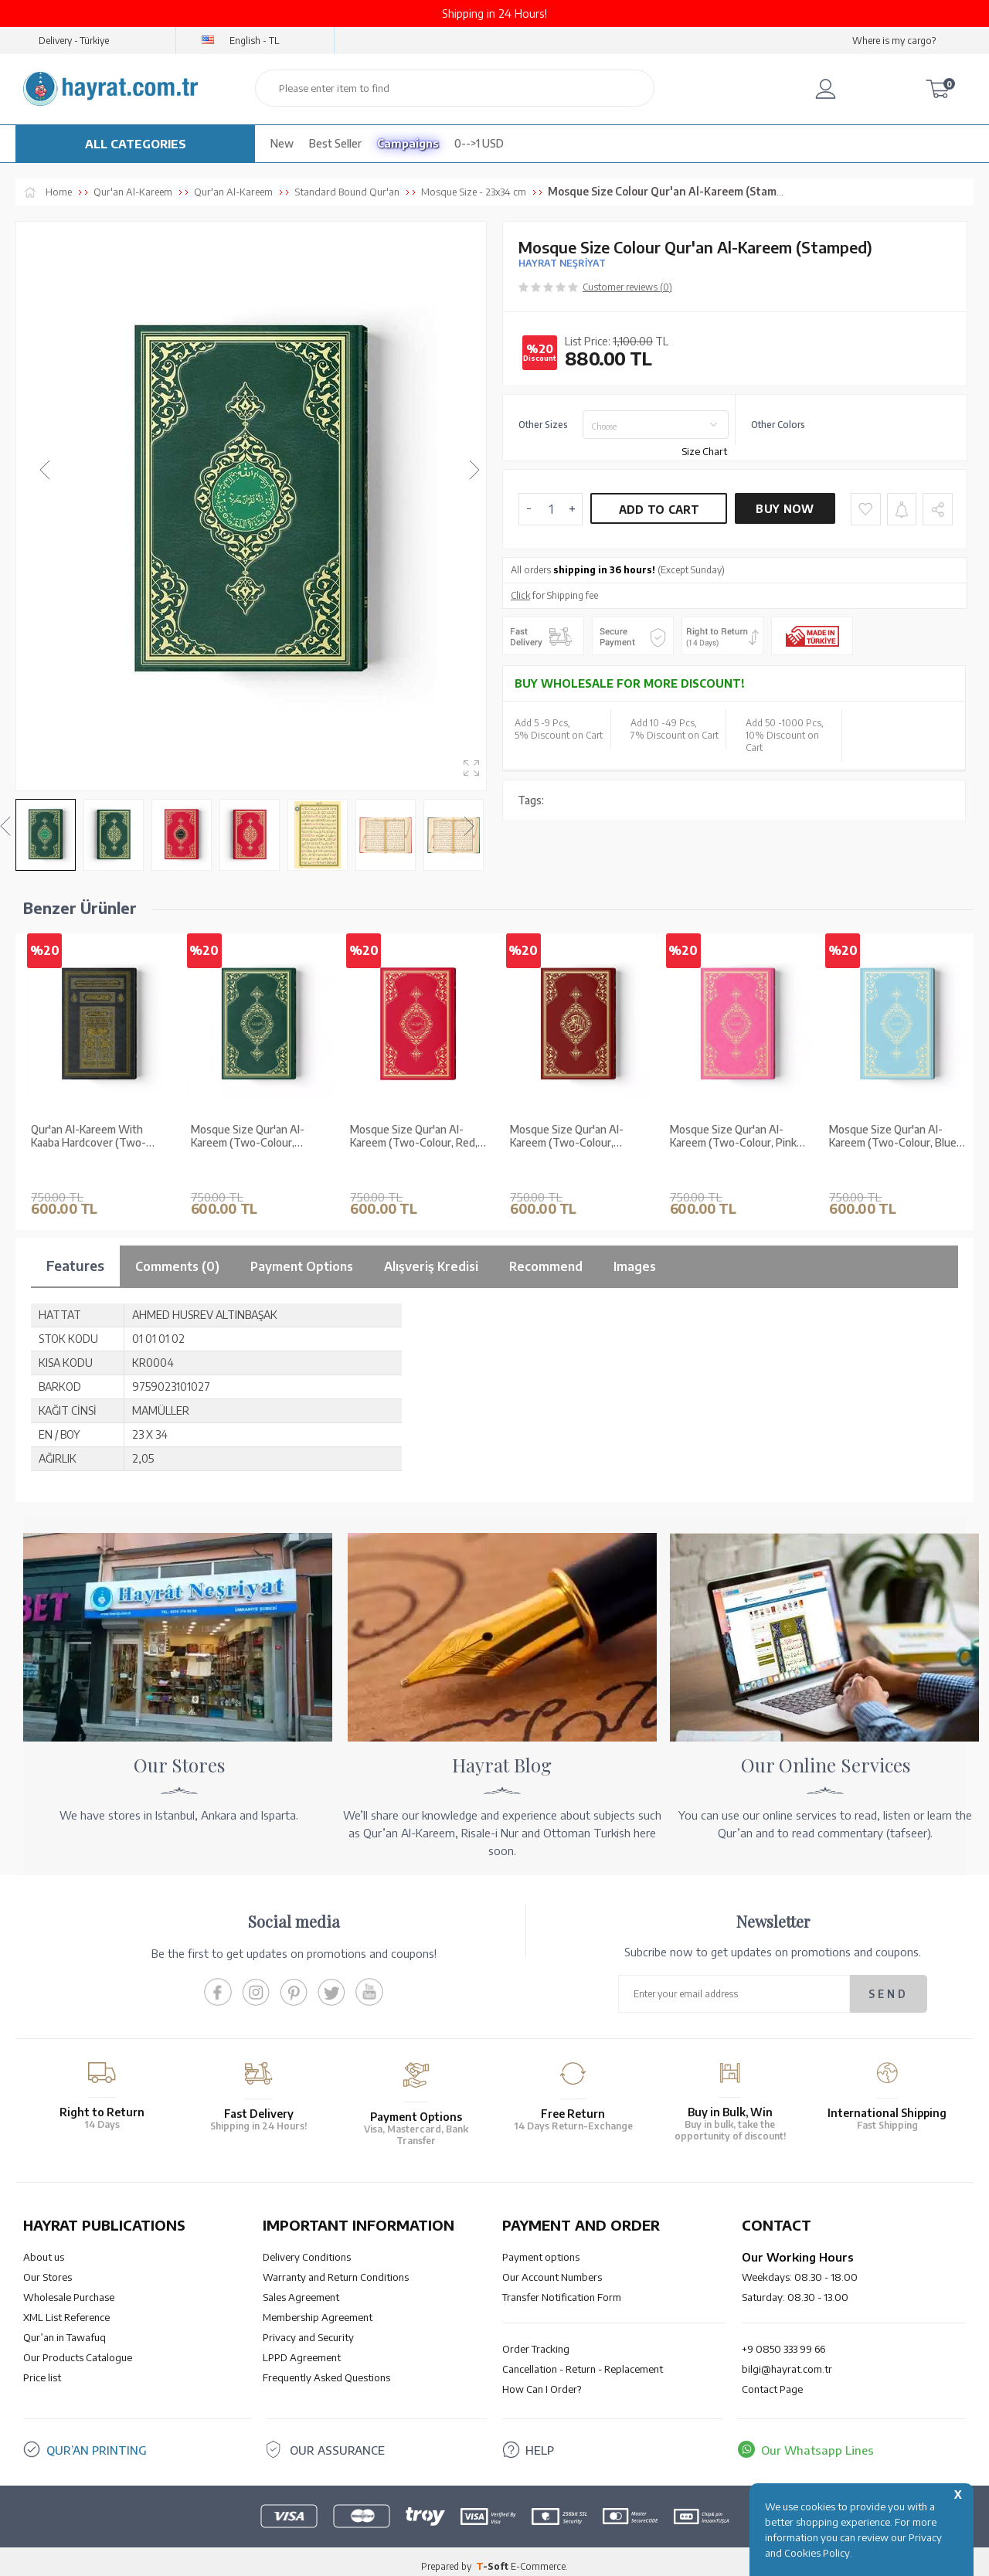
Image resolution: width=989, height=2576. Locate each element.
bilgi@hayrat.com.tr (787, 2359)
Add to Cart (659, 509)
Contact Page (772, 2380)
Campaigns (408, 143)
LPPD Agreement (302, 2348)
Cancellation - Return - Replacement (582, 2359)
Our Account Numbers (552, 2268)
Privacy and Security (308, 2328)
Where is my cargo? (894, 40)
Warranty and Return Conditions (336, 2268)
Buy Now (785, 508)
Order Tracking (535, 2339)
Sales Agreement (301, 2288)
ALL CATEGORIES (135, 144)
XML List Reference (66, 2308)
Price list (42, 2368)
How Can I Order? (541, 2380)
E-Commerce (538, 2556)
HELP (539, 2441)
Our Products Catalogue (77, 2348)
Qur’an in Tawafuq (64, 2328)
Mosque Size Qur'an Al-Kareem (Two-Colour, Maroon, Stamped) (567, 1151)
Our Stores (47, 2268)
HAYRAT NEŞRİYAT (562, 263)
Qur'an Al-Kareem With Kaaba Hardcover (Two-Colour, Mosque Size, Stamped (88, 1151)
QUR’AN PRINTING (96, 2441)
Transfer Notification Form (561, 2288)
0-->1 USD (479, 143)
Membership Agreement (317, 2308)
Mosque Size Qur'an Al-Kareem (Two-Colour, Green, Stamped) (247, 1151)
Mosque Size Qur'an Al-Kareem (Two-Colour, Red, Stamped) (414, 1151)
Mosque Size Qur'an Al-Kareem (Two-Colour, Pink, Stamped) (734, 1151)
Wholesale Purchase (68, 2288)
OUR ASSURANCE (338, 2441)
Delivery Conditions (307, 2247)
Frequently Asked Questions (326, 2368)
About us (43, 2247)
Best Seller (335, 143)
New (282, 143)
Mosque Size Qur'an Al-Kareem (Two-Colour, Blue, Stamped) (894, 1151)
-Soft (493, 2556)
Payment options (540, 2247)
